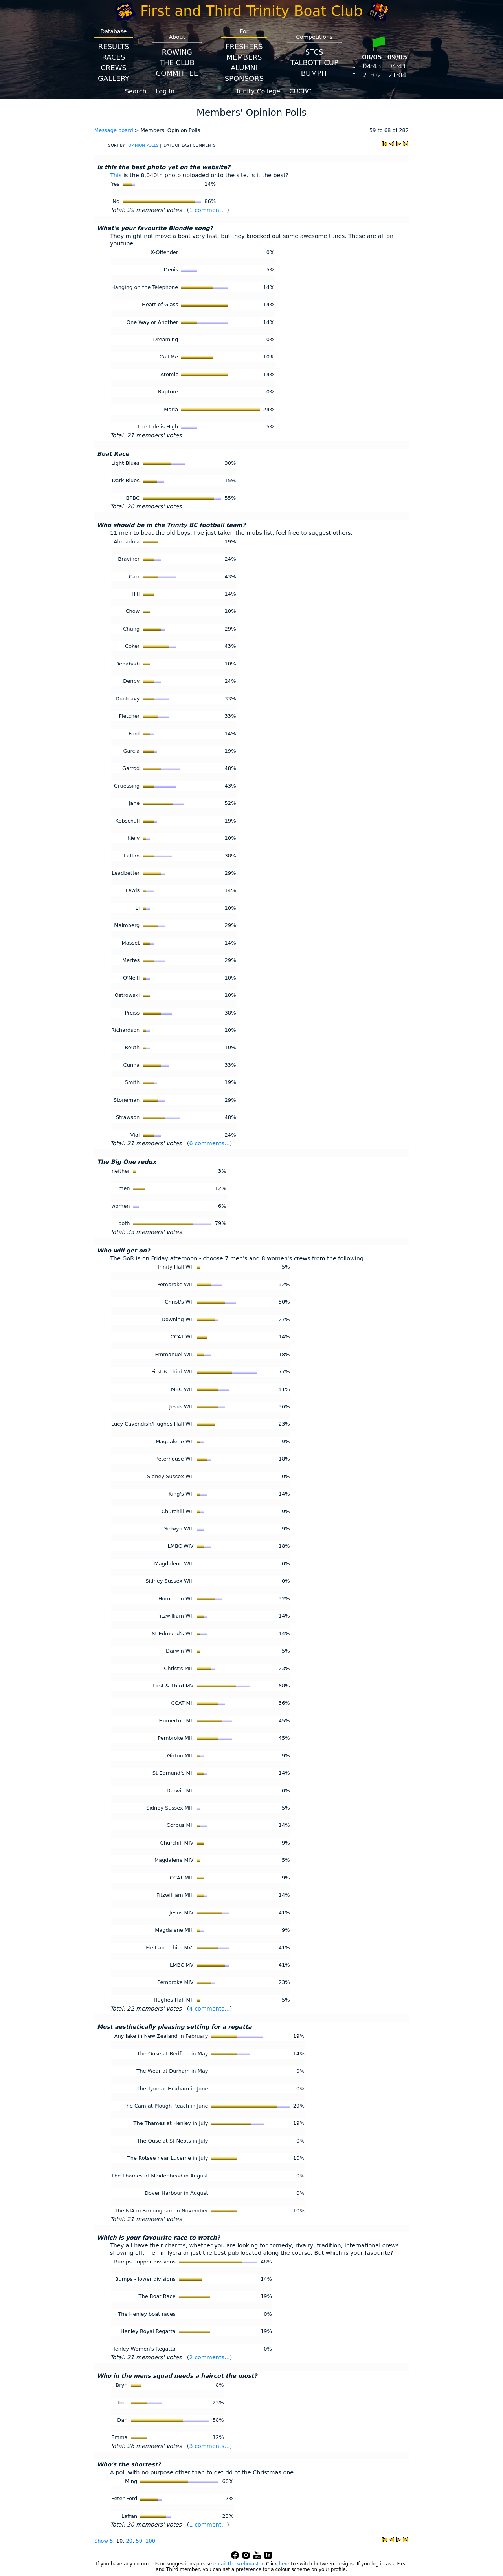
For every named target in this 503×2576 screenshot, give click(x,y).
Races (113, 57)
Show (102, 2541)
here (284, 2564)
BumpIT (314, 73)
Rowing (177, 52)
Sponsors (244, 78)
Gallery (113, 78)
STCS (314, 52)
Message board (113, 130)
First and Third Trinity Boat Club (251, 11)
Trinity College (258, 91)
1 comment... (208, 210)
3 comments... (209, 2446)
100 (150, 2541)
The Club (177, 63)
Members (244, 57)
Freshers (244, 46)
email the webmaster (238, 2564)
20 (129, 2541)
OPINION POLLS (143, 145)
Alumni (244, 68)
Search (136, 91)
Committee (177, 73)
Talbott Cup (314, 63)
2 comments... (209, 2357)
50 (139, 2541)
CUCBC (300, 91)
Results (113, 46)
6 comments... (209, 1143)
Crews (114, 68)
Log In (165, 91)
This (115, 175)
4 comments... (209, 2009)
